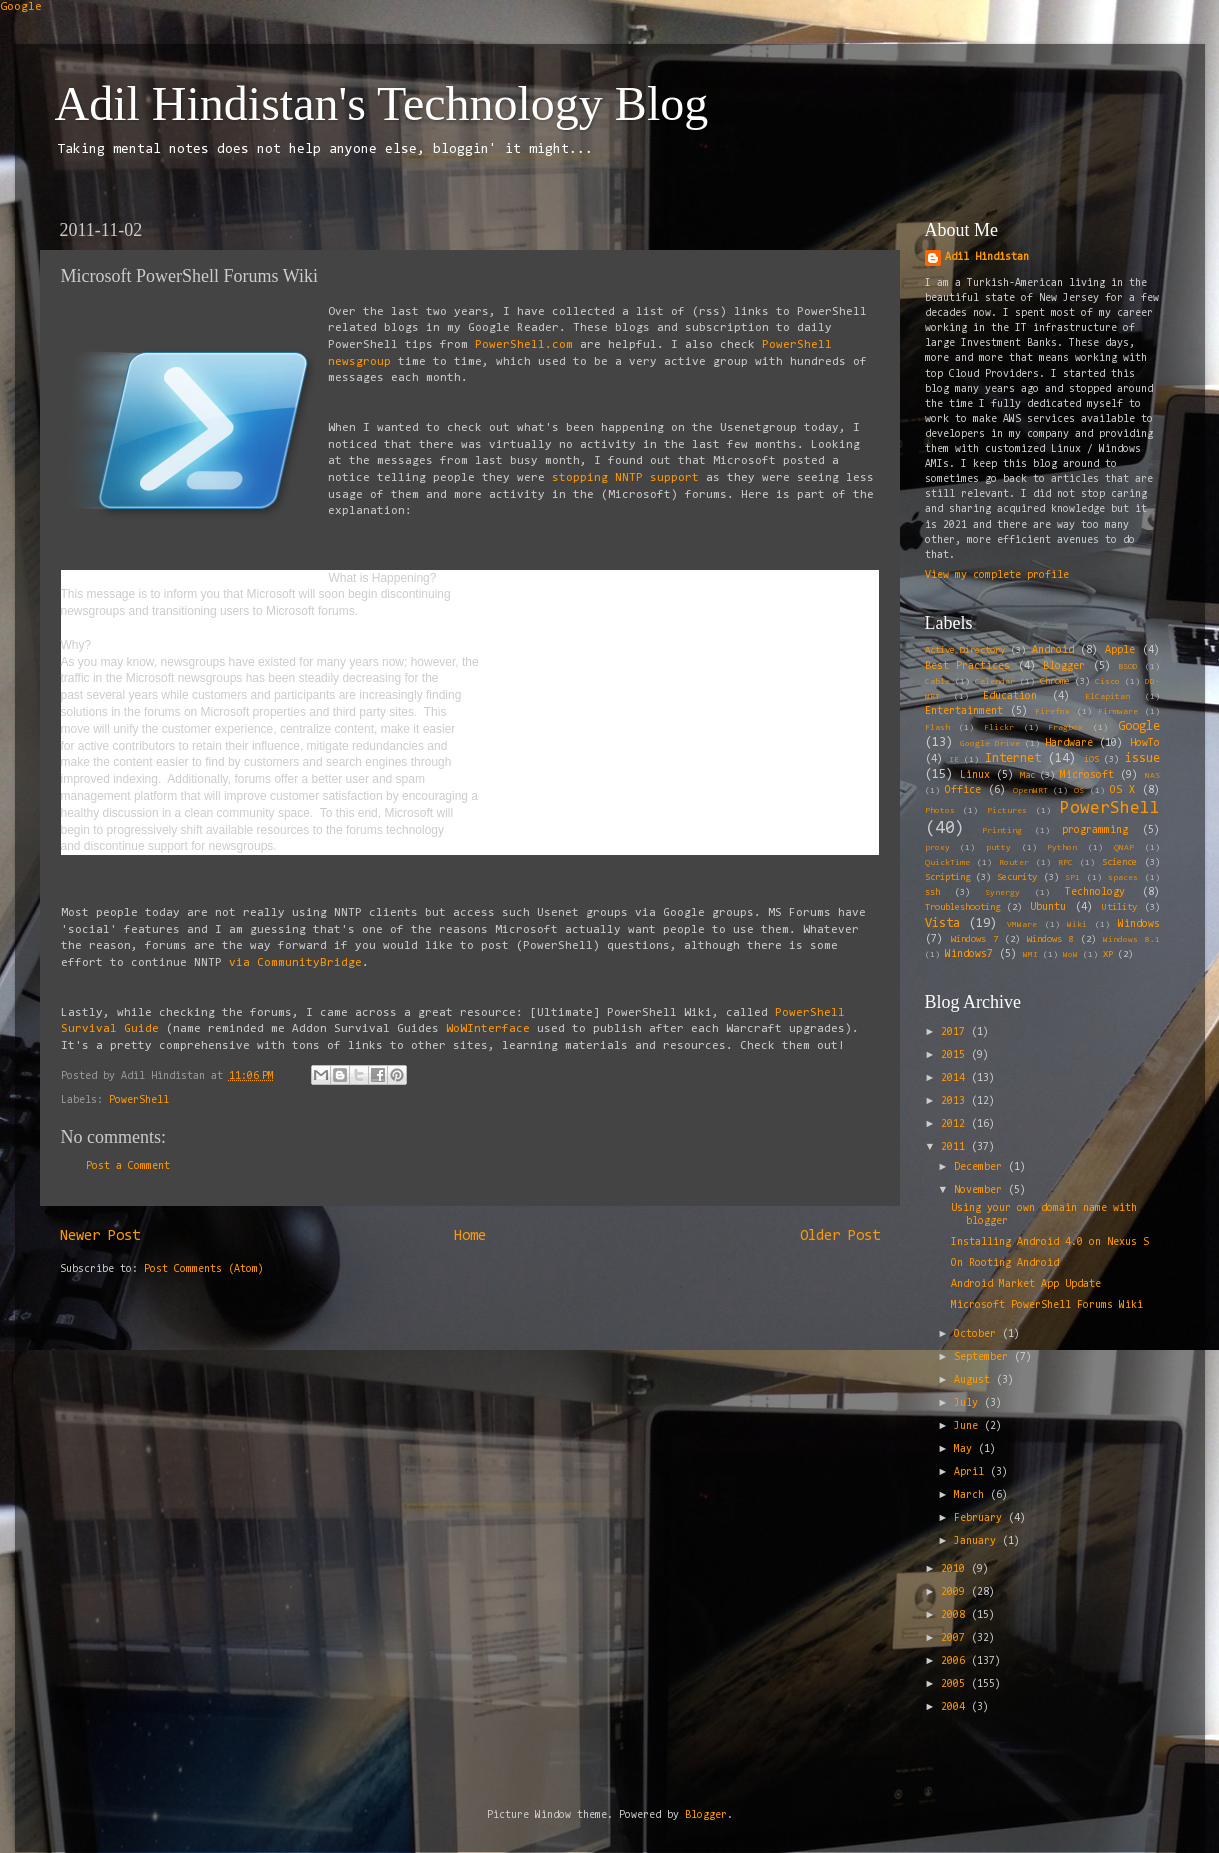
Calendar (995, 682)
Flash (937, 728)
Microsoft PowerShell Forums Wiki (1047, 1305)
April (972, 1472)
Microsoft (1087, 775)
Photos (940, 811)
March (972, 1495)
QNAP (1124, 848)
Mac (1027, 776)
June (969, 1426)
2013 (956, 1101)
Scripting (947, 878)
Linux (975, 775)
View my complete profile (997, 575)
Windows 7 (974, 940)
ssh (932, 893)
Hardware (1069, 743)
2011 (956, 1147)
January (978, 1541)
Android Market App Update (1026, 1284)
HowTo (1145, 743)
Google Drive (990, 744)
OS (1079, 791)
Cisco (1107, 682)
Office (963, 790)
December (981, 1167)
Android (1053, 650)
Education (1010, 696)
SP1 (1072, 878)
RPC (1065, 863)
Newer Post (100, 1236)
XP (1108, 955)
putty (998, 848)
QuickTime (947, 863)
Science (1119, 863)
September (984, 1357)
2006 (956, 1661)
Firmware (1118, 712)
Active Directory (965, 651)
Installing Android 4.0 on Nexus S (1050, 1242)
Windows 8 (1050, 940)
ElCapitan (1107, 697)
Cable (937, 682)
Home (470, 1236)
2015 (956, 1055)
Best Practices (968, 666)
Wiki (1077, 925)
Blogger (1064, 666)
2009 (956, 1592)
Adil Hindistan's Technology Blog (382, 103)
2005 (956, 1684)
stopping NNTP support (622, 478)
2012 (956, 1124)
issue (1142, 758)
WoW (1070, 955)
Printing (1002, 831)
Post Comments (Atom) (204, 1269)
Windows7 (969, 954)
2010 (956, 1569)
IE (954, 760)
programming (1095, 830)
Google (21, 7)
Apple (1120, 650)
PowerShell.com (524, 345)
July (969, 1403)
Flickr (999, 728)
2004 (956, 1707)
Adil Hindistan (987, 257)
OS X (1122, 790)
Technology (1095, 892)
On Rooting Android (1005, 1263)
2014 (956, 1078)
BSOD (1128, 667)
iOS (1091, 760)
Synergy (1002, 893)
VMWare (1022, 925)
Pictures (1007, 811)
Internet (1013, 758)
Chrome (1055, 682)
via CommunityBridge (295, 963)
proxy (937, 848)
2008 (956, 1615)
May (966, 1449)
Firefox (1052, 712)
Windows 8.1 (1131, 940)
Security (1017, 878)
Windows (1139, 924)
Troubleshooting (962, 908)
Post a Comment (128, 1166)
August (975, 1380)
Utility (1119, 908)
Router (1014, 863)
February (981, 1518)
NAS (1152, 776)
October (978, 1334)
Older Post (840, 1236)
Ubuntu (1048, 907)
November (981, 1190)
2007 (956, 1638)
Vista (942, 923)
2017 (956, 1032)
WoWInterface (488, 1029)
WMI (1030, 955)
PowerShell (139, 1100)
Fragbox (1065, 728)
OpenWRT (1030, 791)
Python (1062, 848)
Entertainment (964, 711)
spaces (1123, 878)
